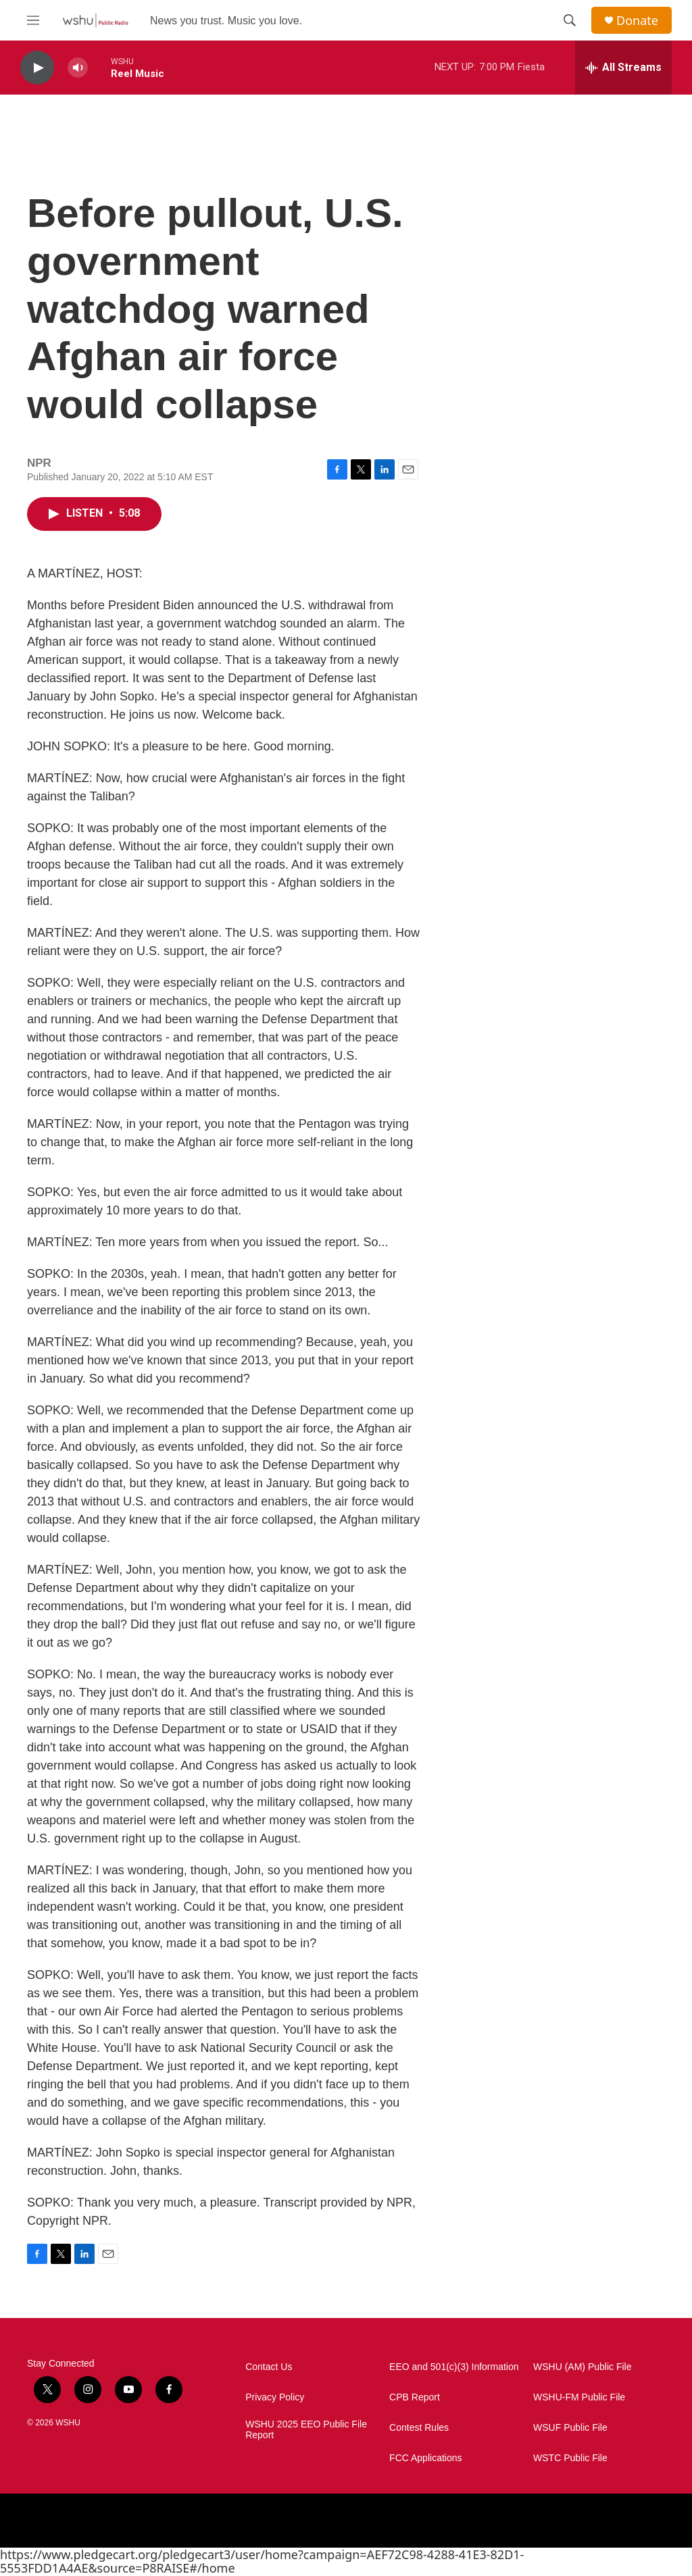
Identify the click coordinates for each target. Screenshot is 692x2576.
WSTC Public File (570, 2458)
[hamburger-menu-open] (33, 20)
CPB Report (414, 2397)
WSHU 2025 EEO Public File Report (306, 2429)
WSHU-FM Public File (579, 2397)
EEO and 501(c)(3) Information (453, 2367)
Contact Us (268, 2367)
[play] (37, 68)
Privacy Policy (274, 2397)
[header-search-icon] (570, 20)
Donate (637, 21)
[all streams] (623, 68)
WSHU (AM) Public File (582, 2367)
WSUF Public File (570, 2428)
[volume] (77, 68)
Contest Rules (419, 2428)
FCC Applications (425, 2458)
